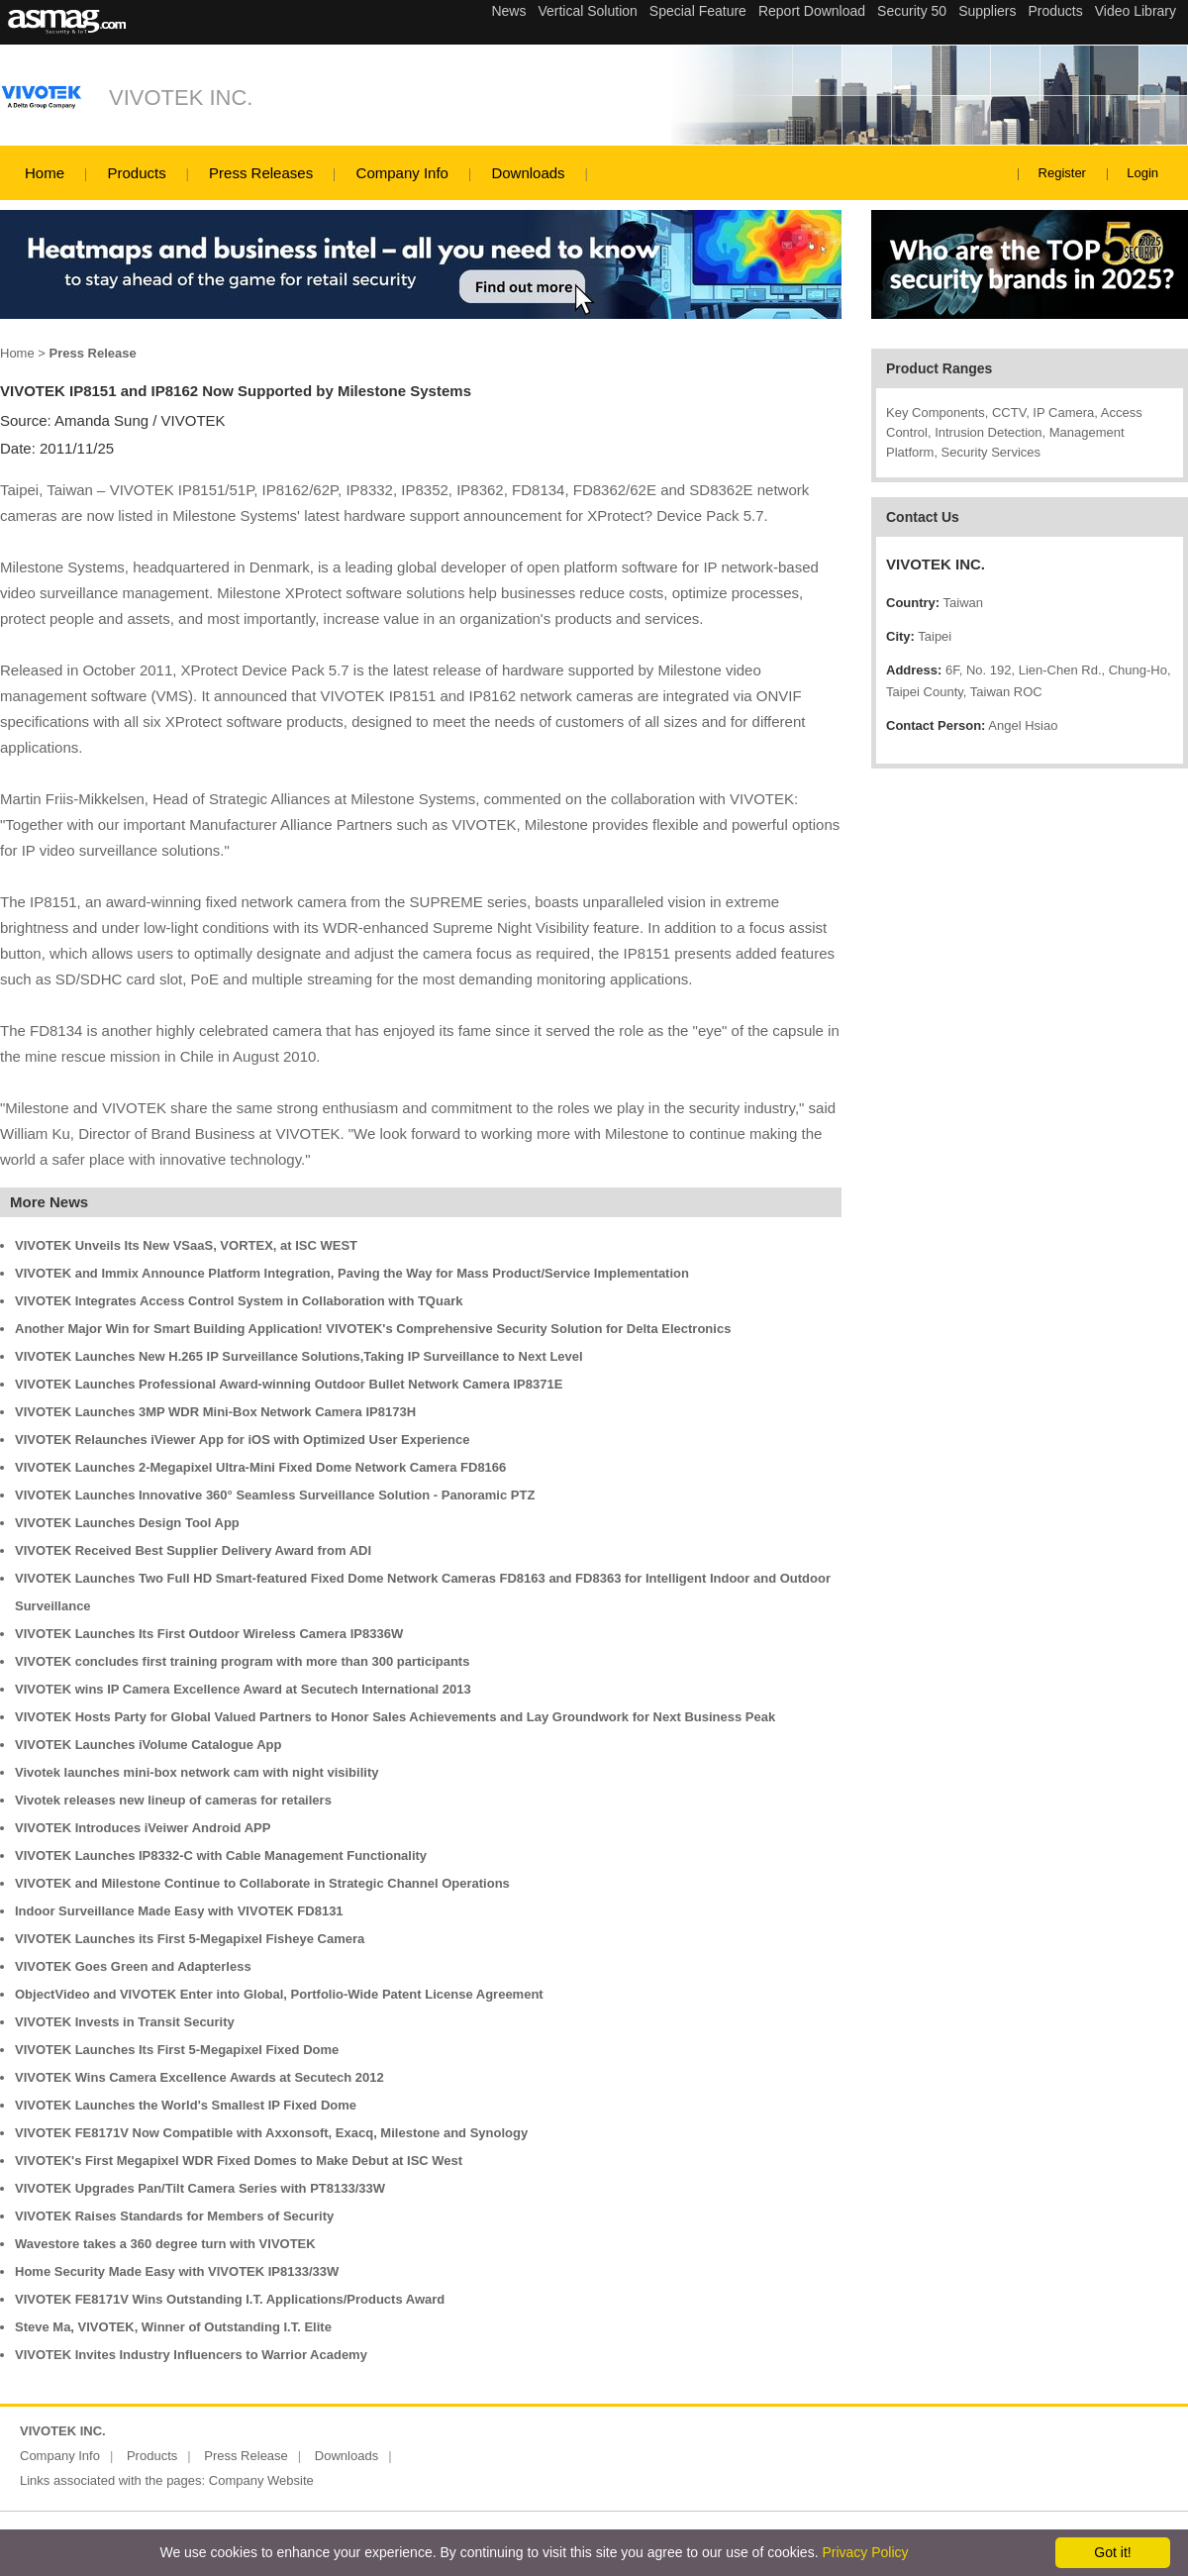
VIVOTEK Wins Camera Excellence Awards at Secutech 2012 (199, 2077)
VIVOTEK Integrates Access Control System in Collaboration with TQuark (238, 1300)
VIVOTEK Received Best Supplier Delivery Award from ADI (193, 1550)
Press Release (246, 2455)
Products (136, 172)
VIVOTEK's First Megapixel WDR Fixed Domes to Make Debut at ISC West (238, 2160)
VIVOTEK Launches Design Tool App (127, 1522)
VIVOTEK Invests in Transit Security (125, 2021)
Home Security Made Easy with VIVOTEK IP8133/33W (177, 2271)
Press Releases (261, 172)
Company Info (402, 172)
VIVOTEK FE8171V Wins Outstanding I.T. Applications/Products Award (230, 2299)
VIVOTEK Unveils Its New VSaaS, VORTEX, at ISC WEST (186, 1245)
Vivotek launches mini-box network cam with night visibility (196, 1772)
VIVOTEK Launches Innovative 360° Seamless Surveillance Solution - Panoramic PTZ (275, 1495)
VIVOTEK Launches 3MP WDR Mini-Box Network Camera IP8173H (215, 1411)
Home (44, 172)
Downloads (527, 172)
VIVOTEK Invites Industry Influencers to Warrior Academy (191, 2354)
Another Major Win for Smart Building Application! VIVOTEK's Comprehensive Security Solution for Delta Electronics (373, 1328)
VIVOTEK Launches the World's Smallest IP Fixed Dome (185, 2105)
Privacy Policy (865, 2552)
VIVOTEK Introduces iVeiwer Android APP (142, 1827)
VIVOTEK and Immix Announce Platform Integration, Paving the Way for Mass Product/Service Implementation (352, 1273)
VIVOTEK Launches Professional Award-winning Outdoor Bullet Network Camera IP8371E (288, 1384)
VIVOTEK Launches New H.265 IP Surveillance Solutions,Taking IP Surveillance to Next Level (299, 1356)
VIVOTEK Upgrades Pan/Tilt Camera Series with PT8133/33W (200, 2188)
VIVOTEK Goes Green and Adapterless (133, 1966)
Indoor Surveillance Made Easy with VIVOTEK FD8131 (179, 1911)
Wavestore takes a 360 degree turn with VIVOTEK (165, 2243)
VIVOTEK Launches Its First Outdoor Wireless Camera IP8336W (209, 1633)
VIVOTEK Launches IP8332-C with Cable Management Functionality (221, 1855)
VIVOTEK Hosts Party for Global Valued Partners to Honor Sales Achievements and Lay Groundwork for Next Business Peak (395, 1716)
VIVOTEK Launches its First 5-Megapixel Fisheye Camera (189, 1938)
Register (1062, 172)
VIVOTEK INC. (180, 97)
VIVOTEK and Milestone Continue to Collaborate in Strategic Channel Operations (262, 1883)
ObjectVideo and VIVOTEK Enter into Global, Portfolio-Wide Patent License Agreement (279, 1994)
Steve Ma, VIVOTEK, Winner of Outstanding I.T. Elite (173, 2326)
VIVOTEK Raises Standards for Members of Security (174, 2216)
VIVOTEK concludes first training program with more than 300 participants (242, 1661)
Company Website (261, 2480)
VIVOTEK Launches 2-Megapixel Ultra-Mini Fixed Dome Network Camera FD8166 (260, 1467)
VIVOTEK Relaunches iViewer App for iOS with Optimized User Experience (242, 1439)
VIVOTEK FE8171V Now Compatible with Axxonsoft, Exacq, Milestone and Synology (271, 2132)
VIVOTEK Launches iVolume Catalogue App (148, 1744)
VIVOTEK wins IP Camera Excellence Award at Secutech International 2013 (243, 1689)
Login (1142, 172)
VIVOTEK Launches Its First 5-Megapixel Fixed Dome (177, 2049)
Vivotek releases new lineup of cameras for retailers (173, 1800)
